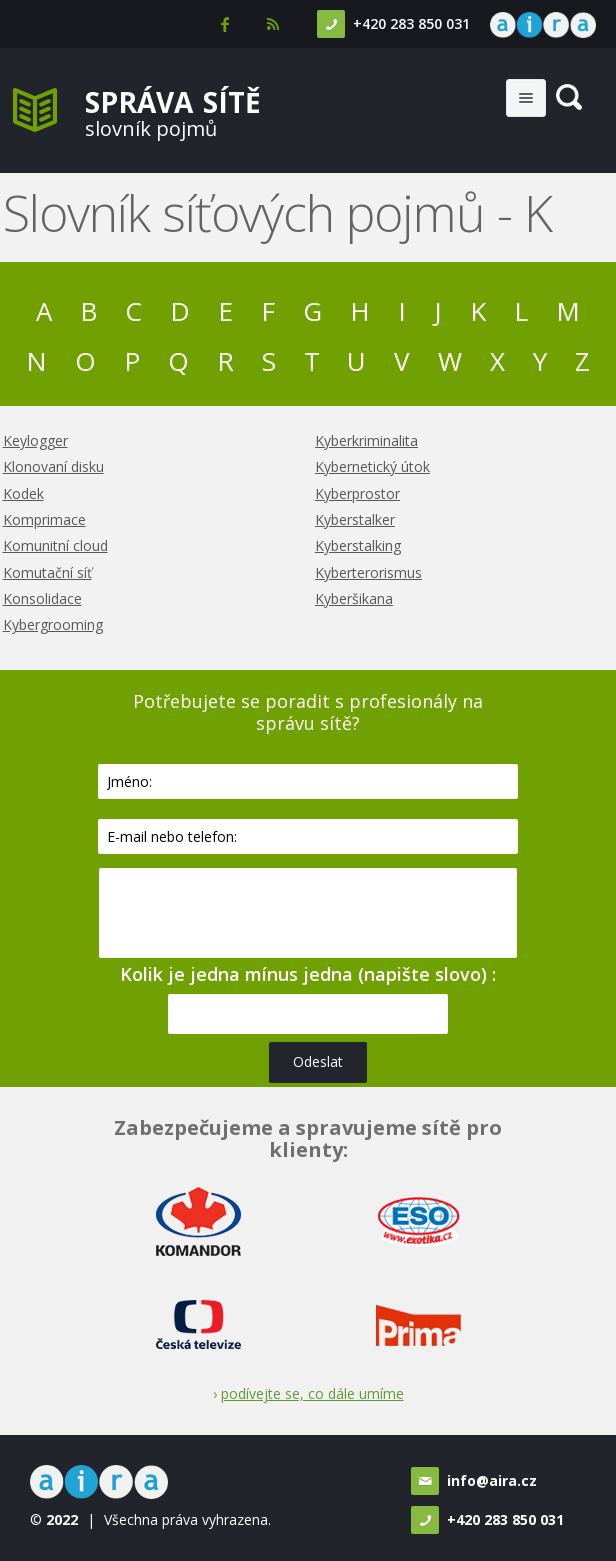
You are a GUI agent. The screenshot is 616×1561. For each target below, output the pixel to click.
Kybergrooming (53, 624)
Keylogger (35, 440)
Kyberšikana (354, 598)
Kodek (23, 493)
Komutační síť (47, 572)
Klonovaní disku (53, 466)
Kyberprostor (357, 493)
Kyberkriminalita (366, 440)
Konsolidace (42, 598)
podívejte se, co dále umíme (312, 1393)
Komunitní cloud (55, 545)
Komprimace (44, 519)
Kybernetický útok (372, 466)
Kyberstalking (358, 545)
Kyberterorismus (368, 572)
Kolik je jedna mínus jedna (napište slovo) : (308, 974)
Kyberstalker (355, 519)
